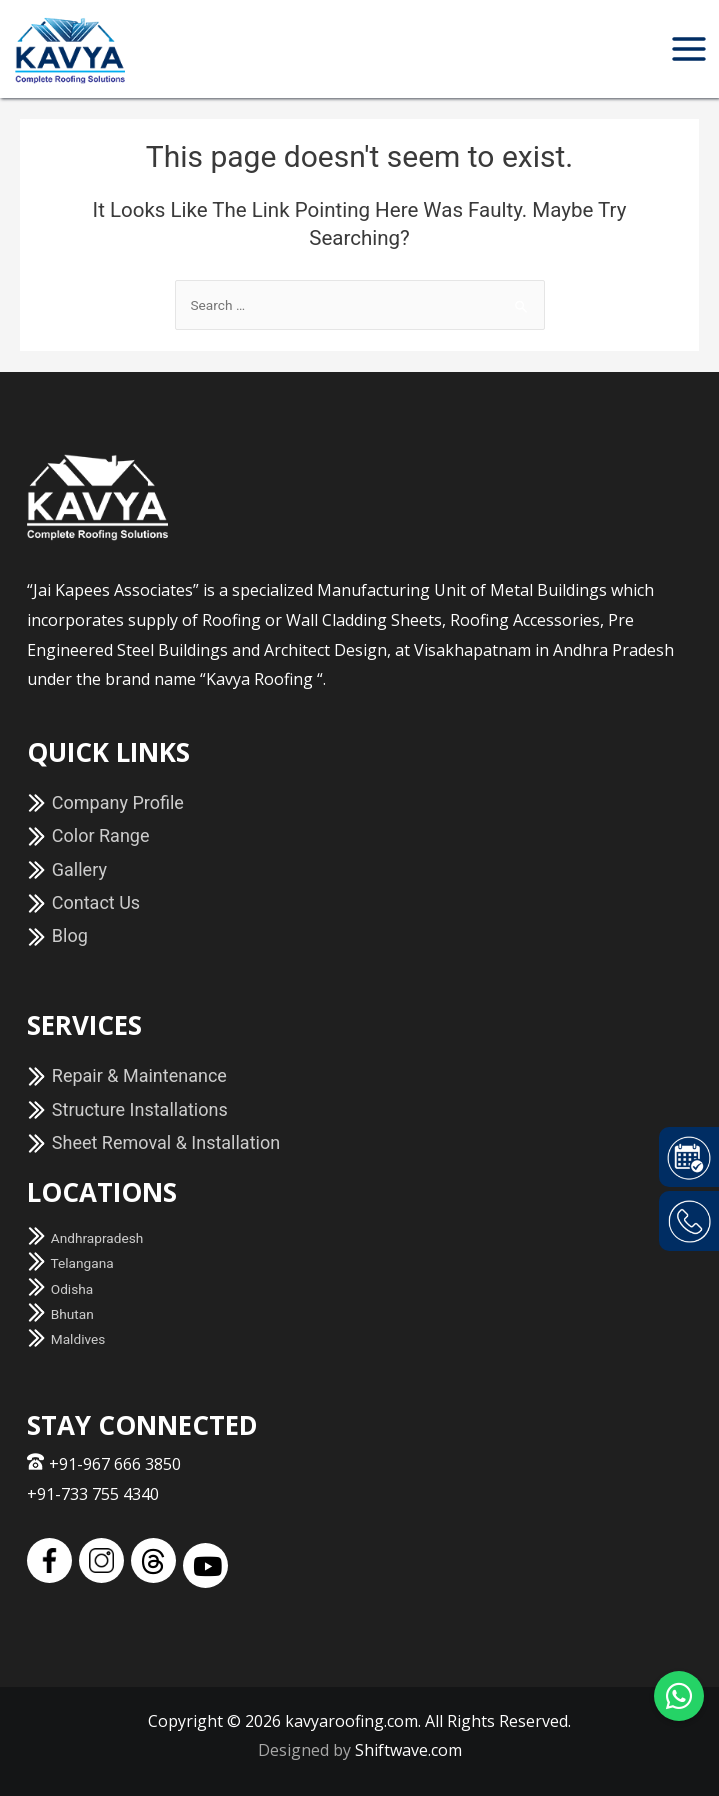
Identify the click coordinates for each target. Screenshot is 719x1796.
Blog (57, 935)
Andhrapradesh (85, 1238)
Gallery (67, 869)
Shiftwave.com (408, 1750)
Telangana (70, 1263)
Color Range (88, 835)
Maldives (66, 1339)
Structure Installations (127, 1109)
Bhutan (60, 1314)
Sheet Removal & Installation (153, 1142)
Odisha (60, 1289)
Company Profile (105, 802)
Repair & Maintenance (127, 1075)
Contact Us (83, 902)
